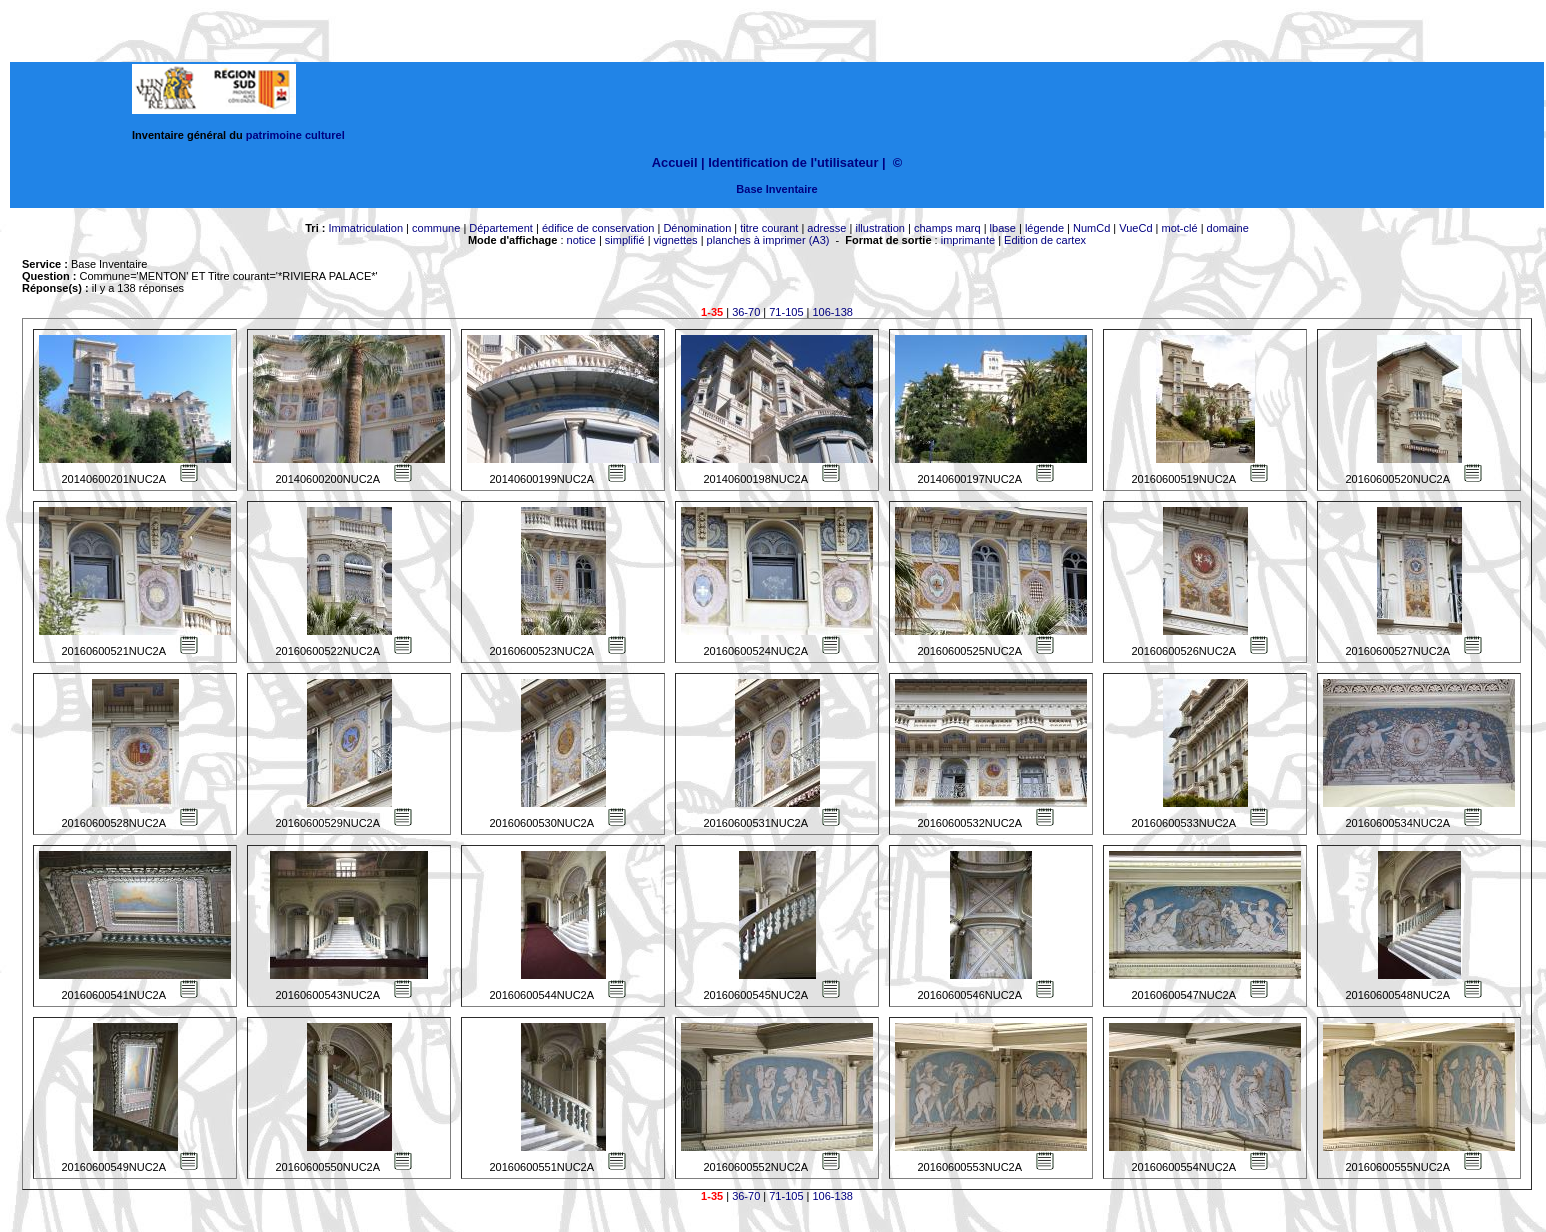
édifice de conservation (598, 228)
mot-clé (1180, 228)
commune (436, 228)
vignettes (676, 240)
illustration (880, 228)
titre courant (769, 228)
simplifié (625, 240)
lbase (1003, 228)
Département (501, 228)
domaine (1228, 228)
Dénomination (697, 228)
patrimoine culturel (295, 135)
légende (1044, 228)
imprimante (968, 240)
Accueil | (678, 162)
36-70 (746, 312)
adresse (826, 228)
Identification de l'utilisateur (793, 162)
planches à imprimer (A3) (768, 240)
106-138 (833, 312)
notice (581, 240)
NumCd (1091, 228)
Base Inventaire (776, 189)
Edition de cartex (1045, 240)
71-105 (786, 312)
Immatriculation (365, 228)
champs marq (947, 228)
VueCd (1135, 228)
